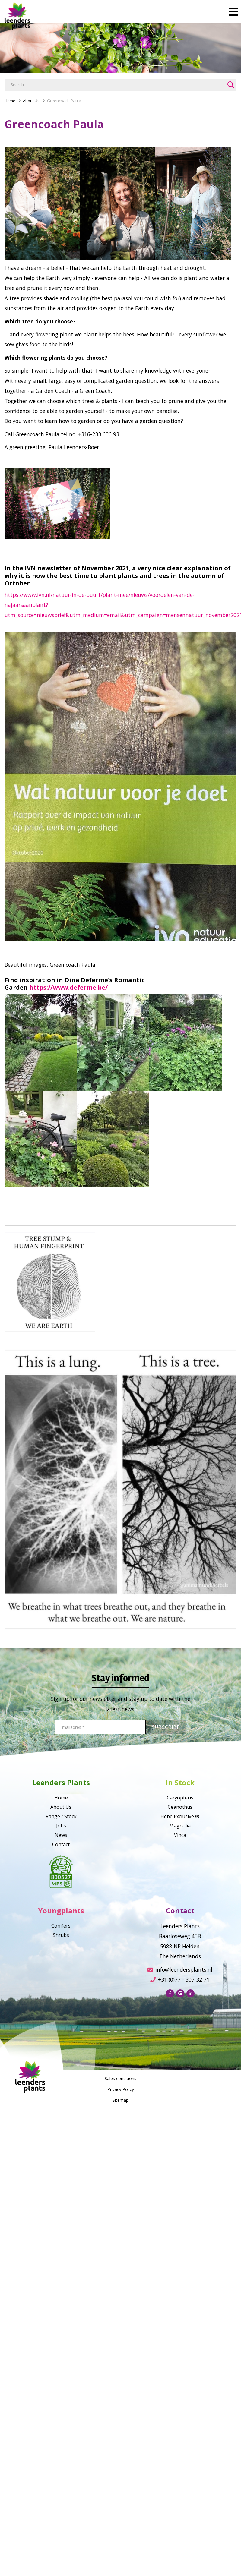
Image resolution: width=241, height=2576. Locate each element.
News (61, 1835)
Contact (61, 1844)
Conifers (61, 1925)
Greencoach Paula (64, 100)
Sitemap (120, 2100)
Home (10, 100)
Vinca (180, 1835)
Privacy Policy (120, 2089)
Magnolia (180, 1825)
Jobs (61, 1825)
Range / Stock (61, 1816)
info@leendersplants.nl (179, 1969)
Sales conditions (120, 2078)
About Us (31, 100)
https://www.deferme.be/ (68, 987)
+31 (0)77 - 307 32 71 (180, 1979)
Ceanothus (180, 1807)
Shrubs (61, 1935)
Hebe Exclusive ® (179, 1816)
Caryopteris (180, 1797)
